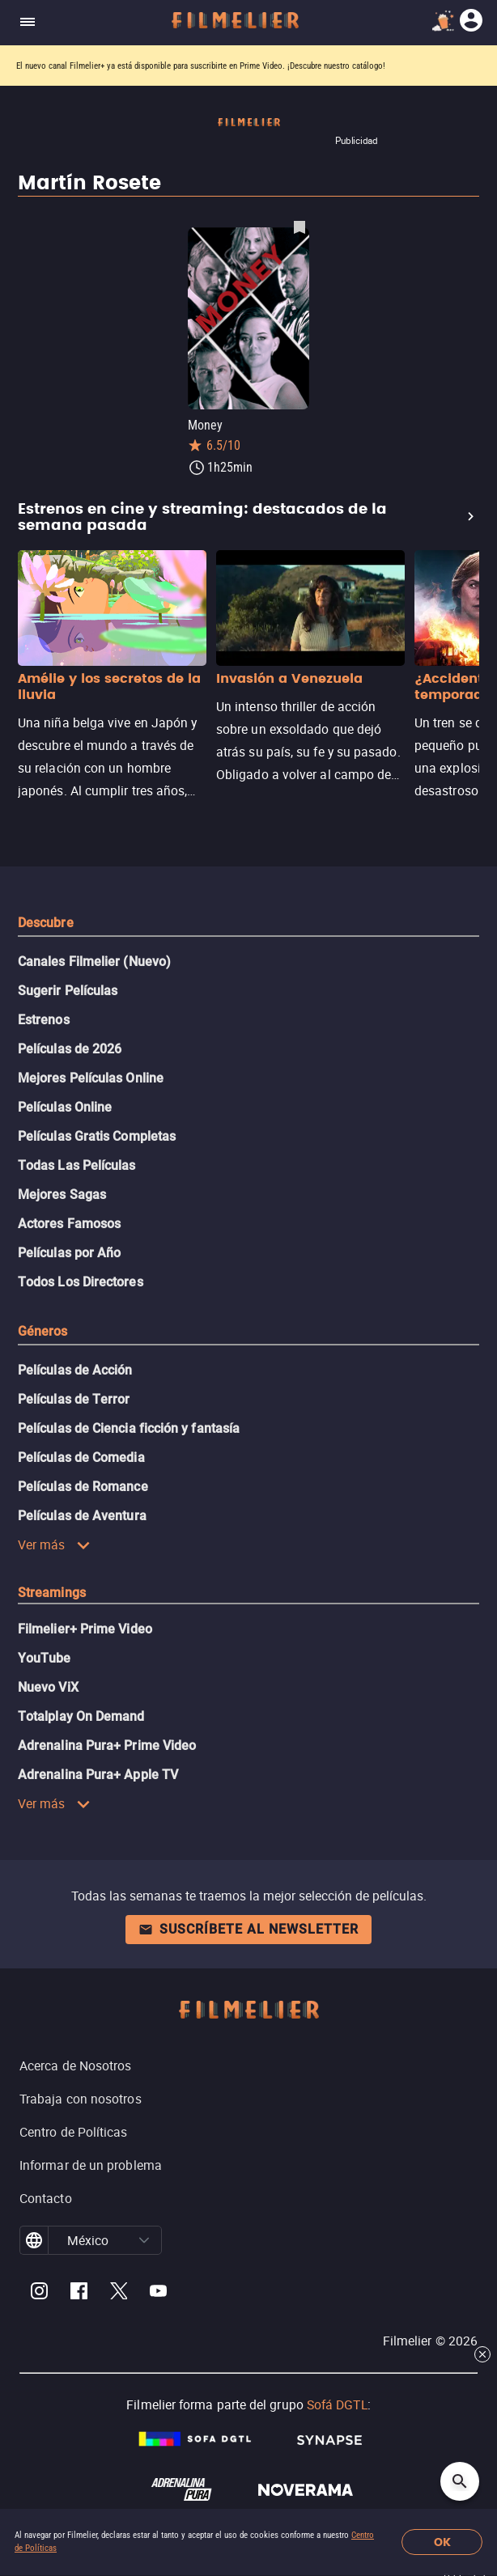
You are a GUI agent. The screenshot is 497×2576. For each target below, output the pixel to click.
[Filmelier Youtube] (158, 2293)
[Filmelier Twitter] (118, 2293)
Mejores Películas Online (91, 1078)
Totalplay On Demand (81, 1716)
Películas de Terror (74, 1399)
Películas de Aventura (82, 1515)
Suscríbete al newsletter (248, 1929)
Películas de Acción (75, 1370)
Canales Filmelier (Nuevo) (94, 961)
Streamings (52, 1592)
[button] (144, 2240)
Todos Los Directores (80, 1282)
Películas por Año (69, 1252)
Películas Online (65, 1107)
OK (442, 2542)
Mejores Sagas (62, 1194)
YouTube (44, 1658)
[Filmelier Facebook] (79, 2293)
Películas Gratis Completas (97, 1136)
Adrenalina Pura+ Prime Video (107, 1745)
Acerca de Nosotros (75, 2065)
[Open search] (459, 2481)
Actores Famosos (69, 1223)
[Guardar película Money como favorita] (299, 226)
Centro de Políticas (73, 2132)
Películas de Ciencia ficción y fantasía (129, 1428)
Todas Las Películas (77, 1165)
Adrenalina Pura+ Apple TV (98, 1774)
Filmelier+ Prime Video (85, 1629)
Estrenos (44, 1019)
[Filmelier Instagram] (39, 2293)
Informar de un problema (90, 2165)
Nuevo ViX (48, 1687)
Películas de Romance (83, 1486)
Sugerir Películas (67, 990)
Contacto (45, 2198)
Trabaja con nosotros (80, 2099)
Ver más (54, 1544)
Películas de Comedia (81, 1457)
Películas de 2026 (69, 1049)
